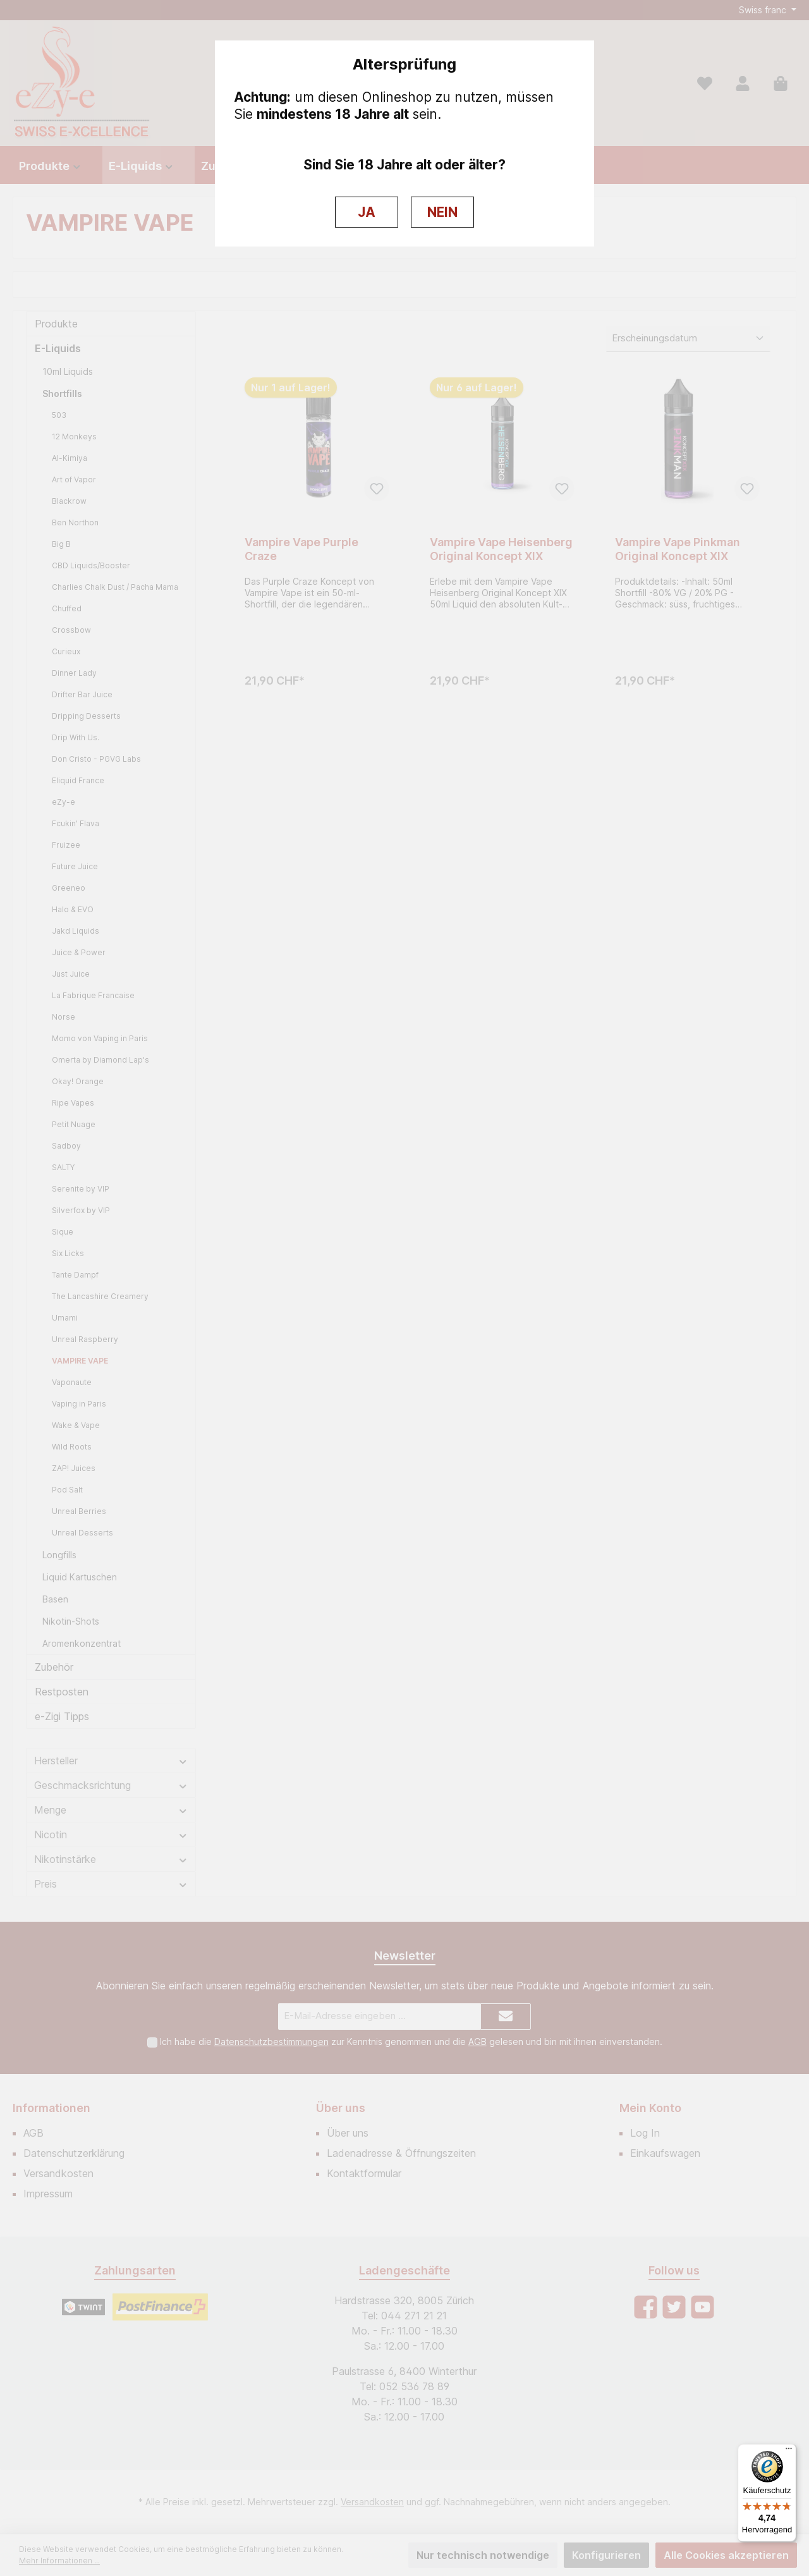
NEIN (442, 212)
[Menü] (788, 2451)
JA (366, 212)
